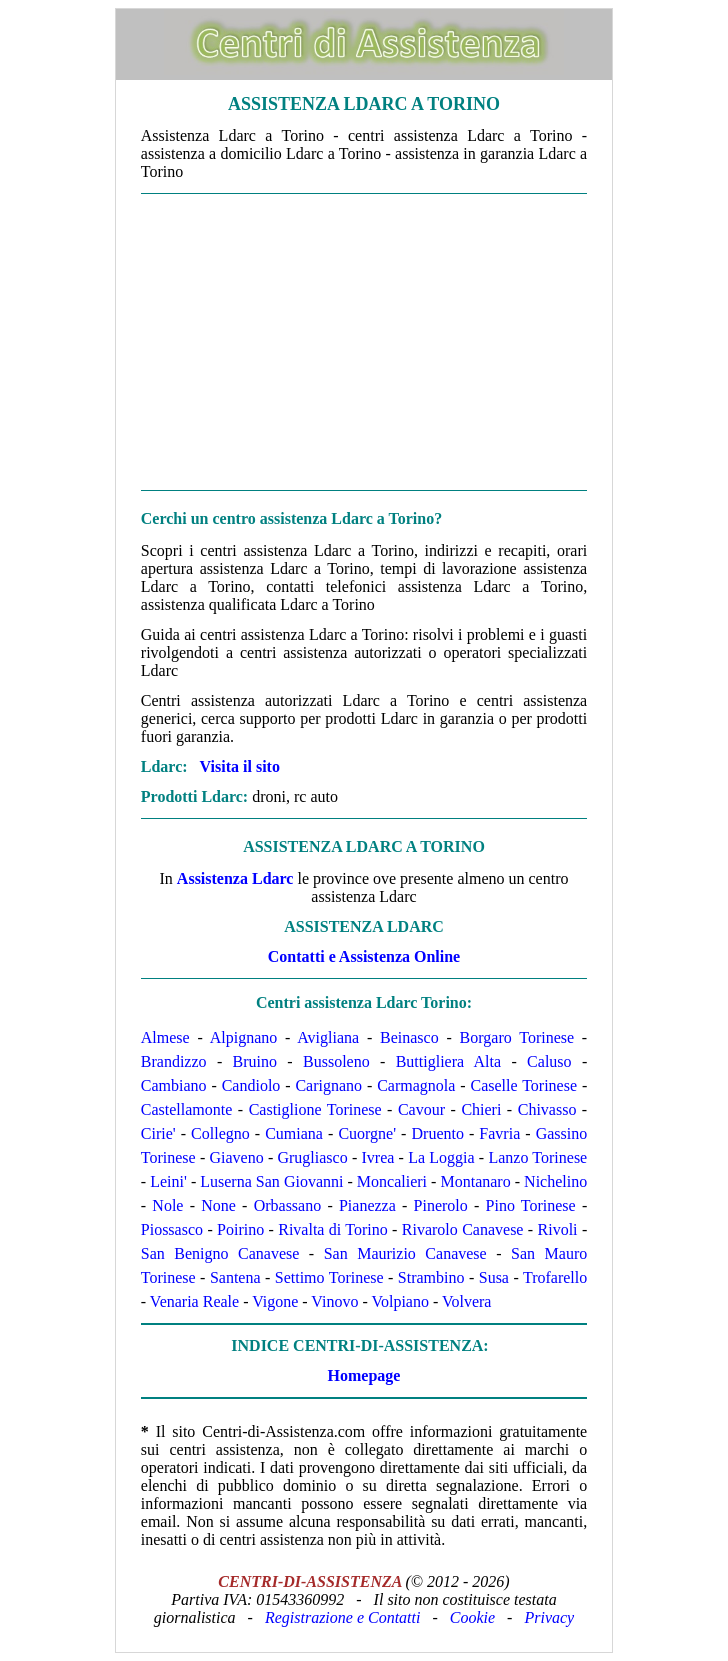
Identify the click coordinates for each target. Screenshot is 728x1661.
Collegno (220, 1133)
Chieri (481, 1109)
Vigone (275, 1301)
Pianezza (367, 1205)
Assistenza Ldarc (235, 878)
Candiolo (251, 1085)
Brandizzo (174, 1061)
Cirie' (158, 1133)
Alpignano (244, 1037)
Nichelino (555, 1181)
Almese (165, 1037)
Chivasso (547, 1109)
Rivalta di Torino (333, 1229)
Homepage (364, 1375)
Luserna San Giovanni (271, 1181)
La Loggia (441, 1157)
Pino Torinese (531, 1205)
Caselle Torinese (523, 1085)
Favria (499, 1133)
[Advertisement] (364, 342)
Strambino (431, 1277)
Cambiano (174, 1085)
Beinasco (409, 1037)
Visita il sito (240, 766)
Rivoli (558, 1229)
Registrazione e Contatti (343, 1617)
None (218, 1205)
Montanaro (475, 1181)
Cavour (421, 1109)
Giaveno (236, 1157)
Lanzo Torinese (537, 1157)
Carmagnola (416, 1085)
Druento (438, 1133)
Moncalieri (392, 1181)
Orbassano (288, 1205)
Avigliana (328, 1037)
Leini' (168, 1181)
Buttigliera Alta (448, 1061)
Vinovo (334, 1301)
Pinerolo (441, 1205)
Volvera (466, 1301)
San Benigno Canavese (220, 1253)
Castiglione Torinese (315, 1109)
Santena (235, 1277)
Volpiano (399, 1301)
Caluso (549, 1061)
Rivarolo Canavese (463, 1229)
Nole (167, 1205)
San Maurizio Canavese (405, 1253)
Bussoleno (336, 1061)
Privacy (549, 1617)
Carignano (328, 1085)
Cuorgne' (367, 1133)
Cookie (472, 1617)
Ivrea (378, 1157)
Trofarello (555, 1277)
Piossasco (172, 1229)
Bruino (255, 1061)
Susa (494, 1277)
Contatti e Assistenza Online (364, 956)
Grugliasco (312, 1157)
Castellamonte (187, 1109)
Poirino (240, 1229)
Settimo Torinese (329, 1277)
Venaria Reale (194, 1301)
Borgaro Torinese (517, 1037)
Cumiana (294, 1133)
